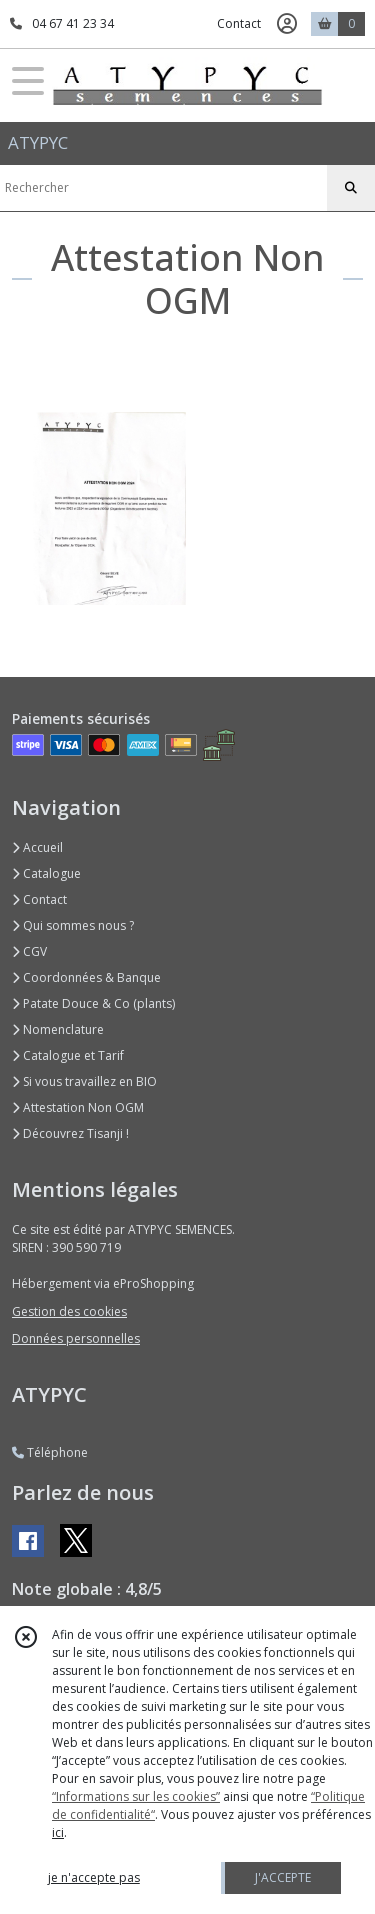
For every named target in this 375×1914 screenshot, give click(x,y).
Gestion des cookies (69, 1311)
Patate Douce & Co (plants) (93, 1003)
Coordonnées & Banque (86, 977)
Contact (239, 23)
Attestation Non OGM (78, 1107)
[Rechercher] (351, 188)
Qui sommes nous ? (73, 925)
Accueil (37, 847)
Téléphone (50, 1452)
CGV (29, 951)
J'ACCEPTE (283, 1877)
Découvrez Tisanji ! (70, 1133)
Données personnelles (76, 1338)
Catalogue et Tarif (68, 1055)
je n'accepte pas (94, 1877)
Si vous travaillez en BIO (84, 1081)
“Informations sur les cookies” (136, 1796)
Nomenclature (58, 1029)
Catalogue (46, 873)
